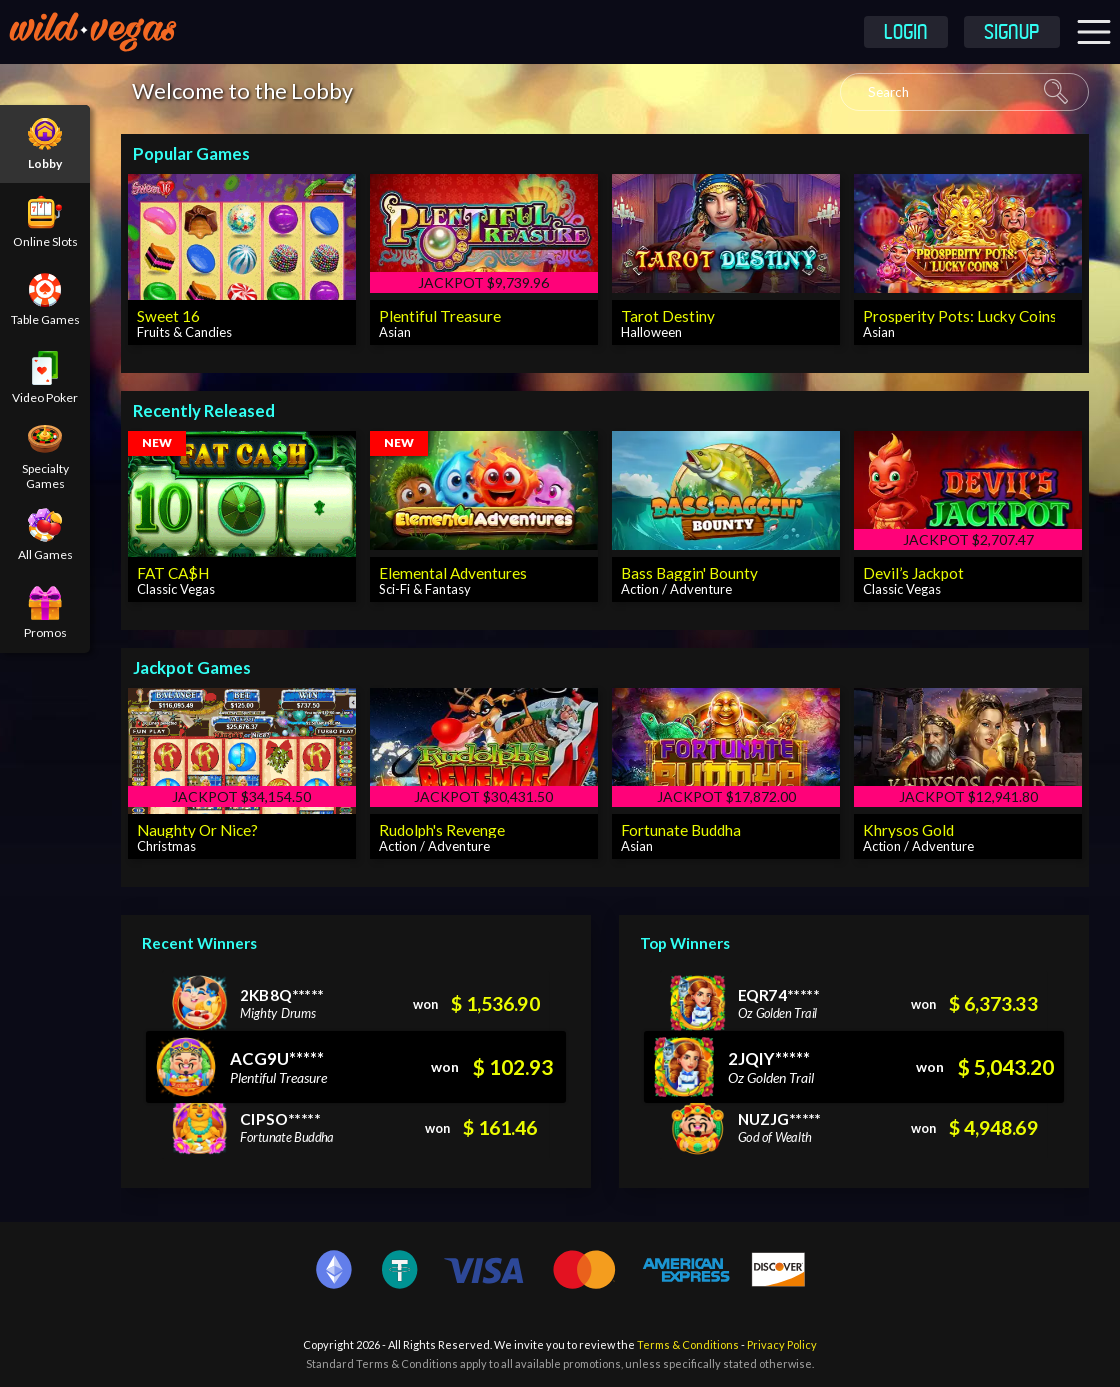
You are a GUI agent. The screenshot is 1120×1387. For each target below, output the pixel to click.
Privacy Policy (782, 1344)
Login (906, 34)
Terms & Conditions (688, 1344)
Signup (1012, 34)
